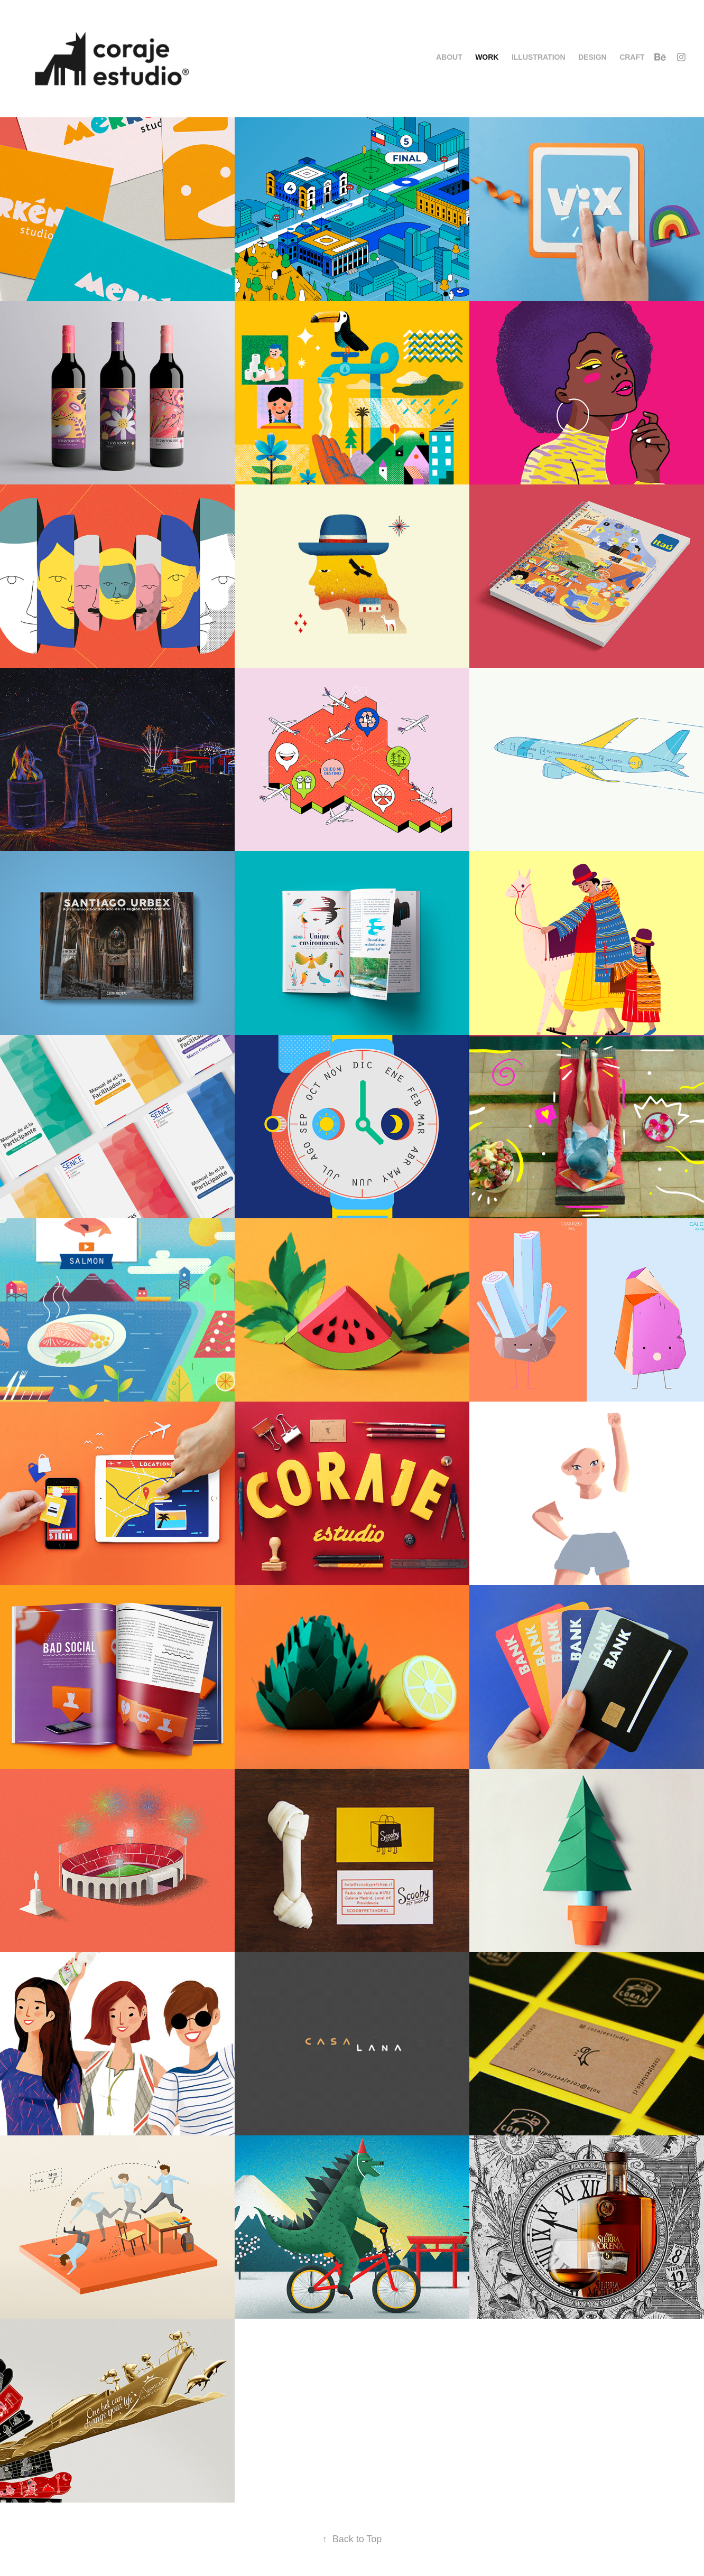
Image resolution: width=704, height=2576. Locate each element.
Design (592, 57)
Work (486, 57)
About (449, 57)
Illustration (539, 57)
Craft (631, 57)
